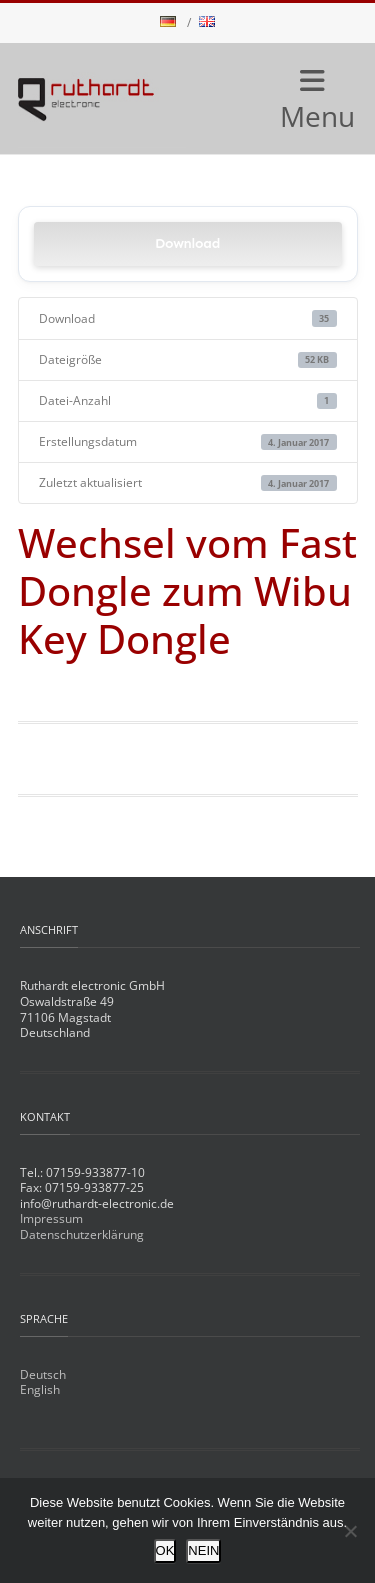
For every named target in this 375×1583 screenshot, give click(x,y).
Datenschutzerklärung (82, 1234)
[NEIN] (350, 1531)
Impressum (51, 1218)
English (40, 1389)
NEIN (203, 1550)
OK (165, 1550)
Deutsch (43, 1374)
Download (187, 243)
